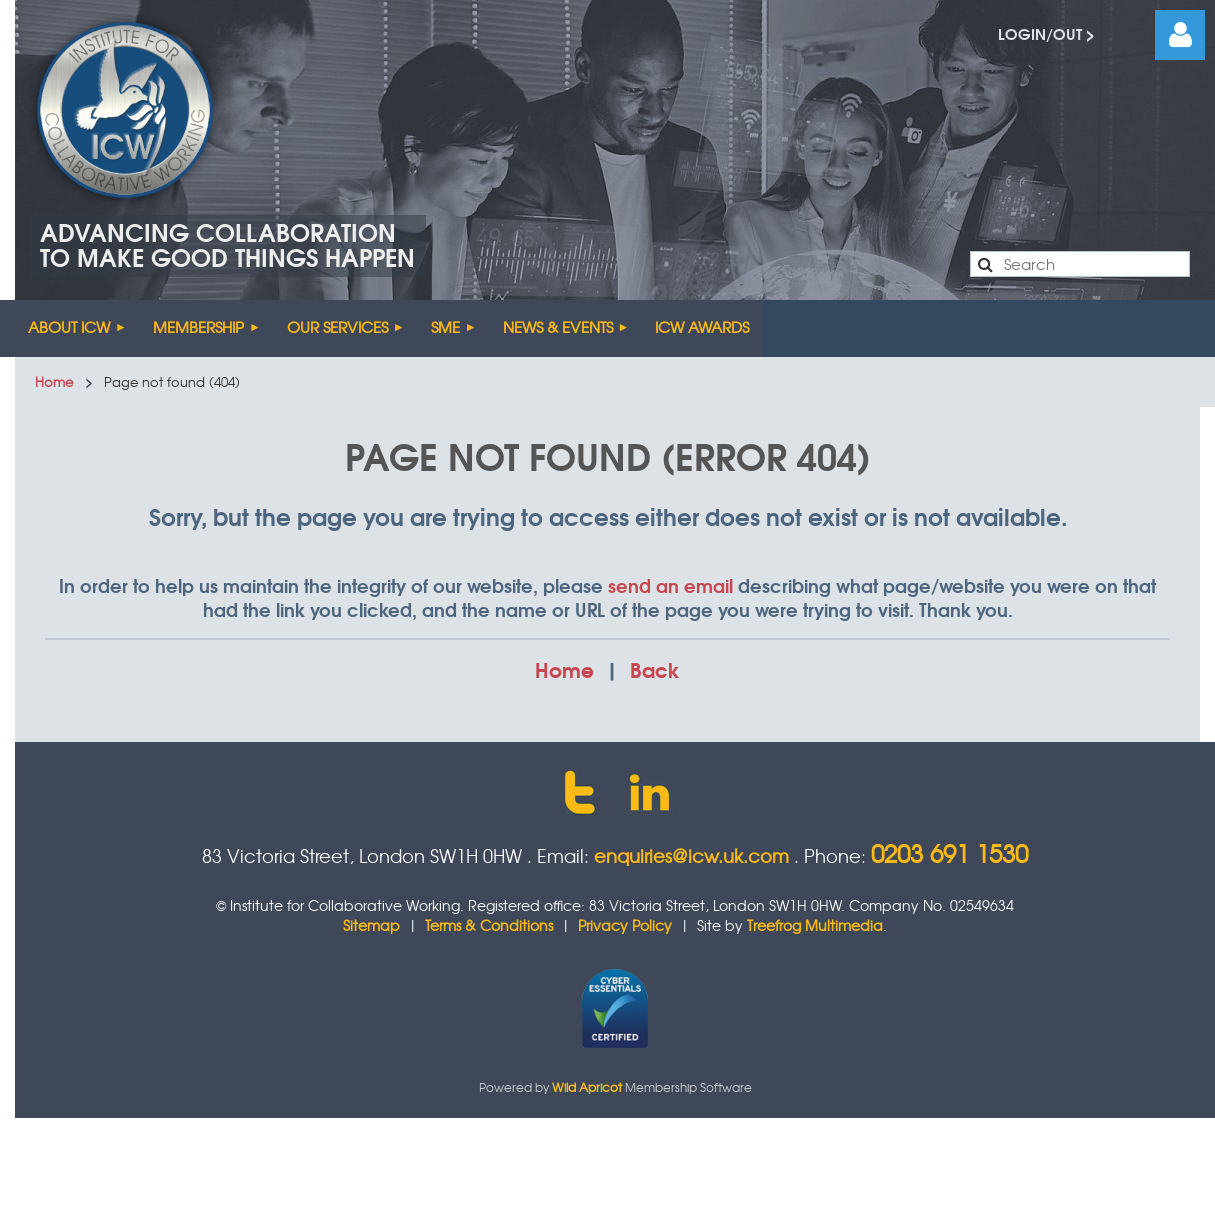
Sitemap (371, 925)
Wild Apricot (587, 1087)
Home (54, 381)
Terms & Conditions (489, 925)
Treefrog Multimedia (815, 925)
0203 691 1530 (949, 853)
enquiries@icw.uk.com (691, 855)
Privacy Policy (625, 925)
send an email (670, 585)
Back (655, 668)
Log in (1180, 35)
